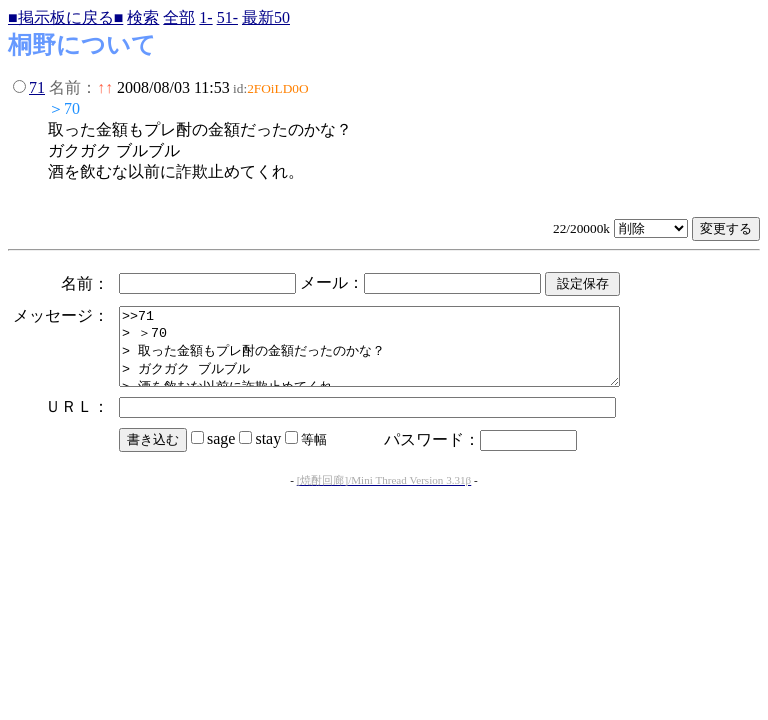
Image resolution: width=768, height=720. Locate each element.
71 (37, 87)
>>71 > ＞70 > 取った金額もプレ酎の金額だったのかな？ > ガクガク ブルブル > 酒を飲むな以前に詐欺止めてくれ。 (399, 354)
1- (205, 17)
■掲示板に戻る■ (65, 17)
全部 (179, 17)
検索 (143, 17)
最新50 (266, 17)
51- (227, 17)
